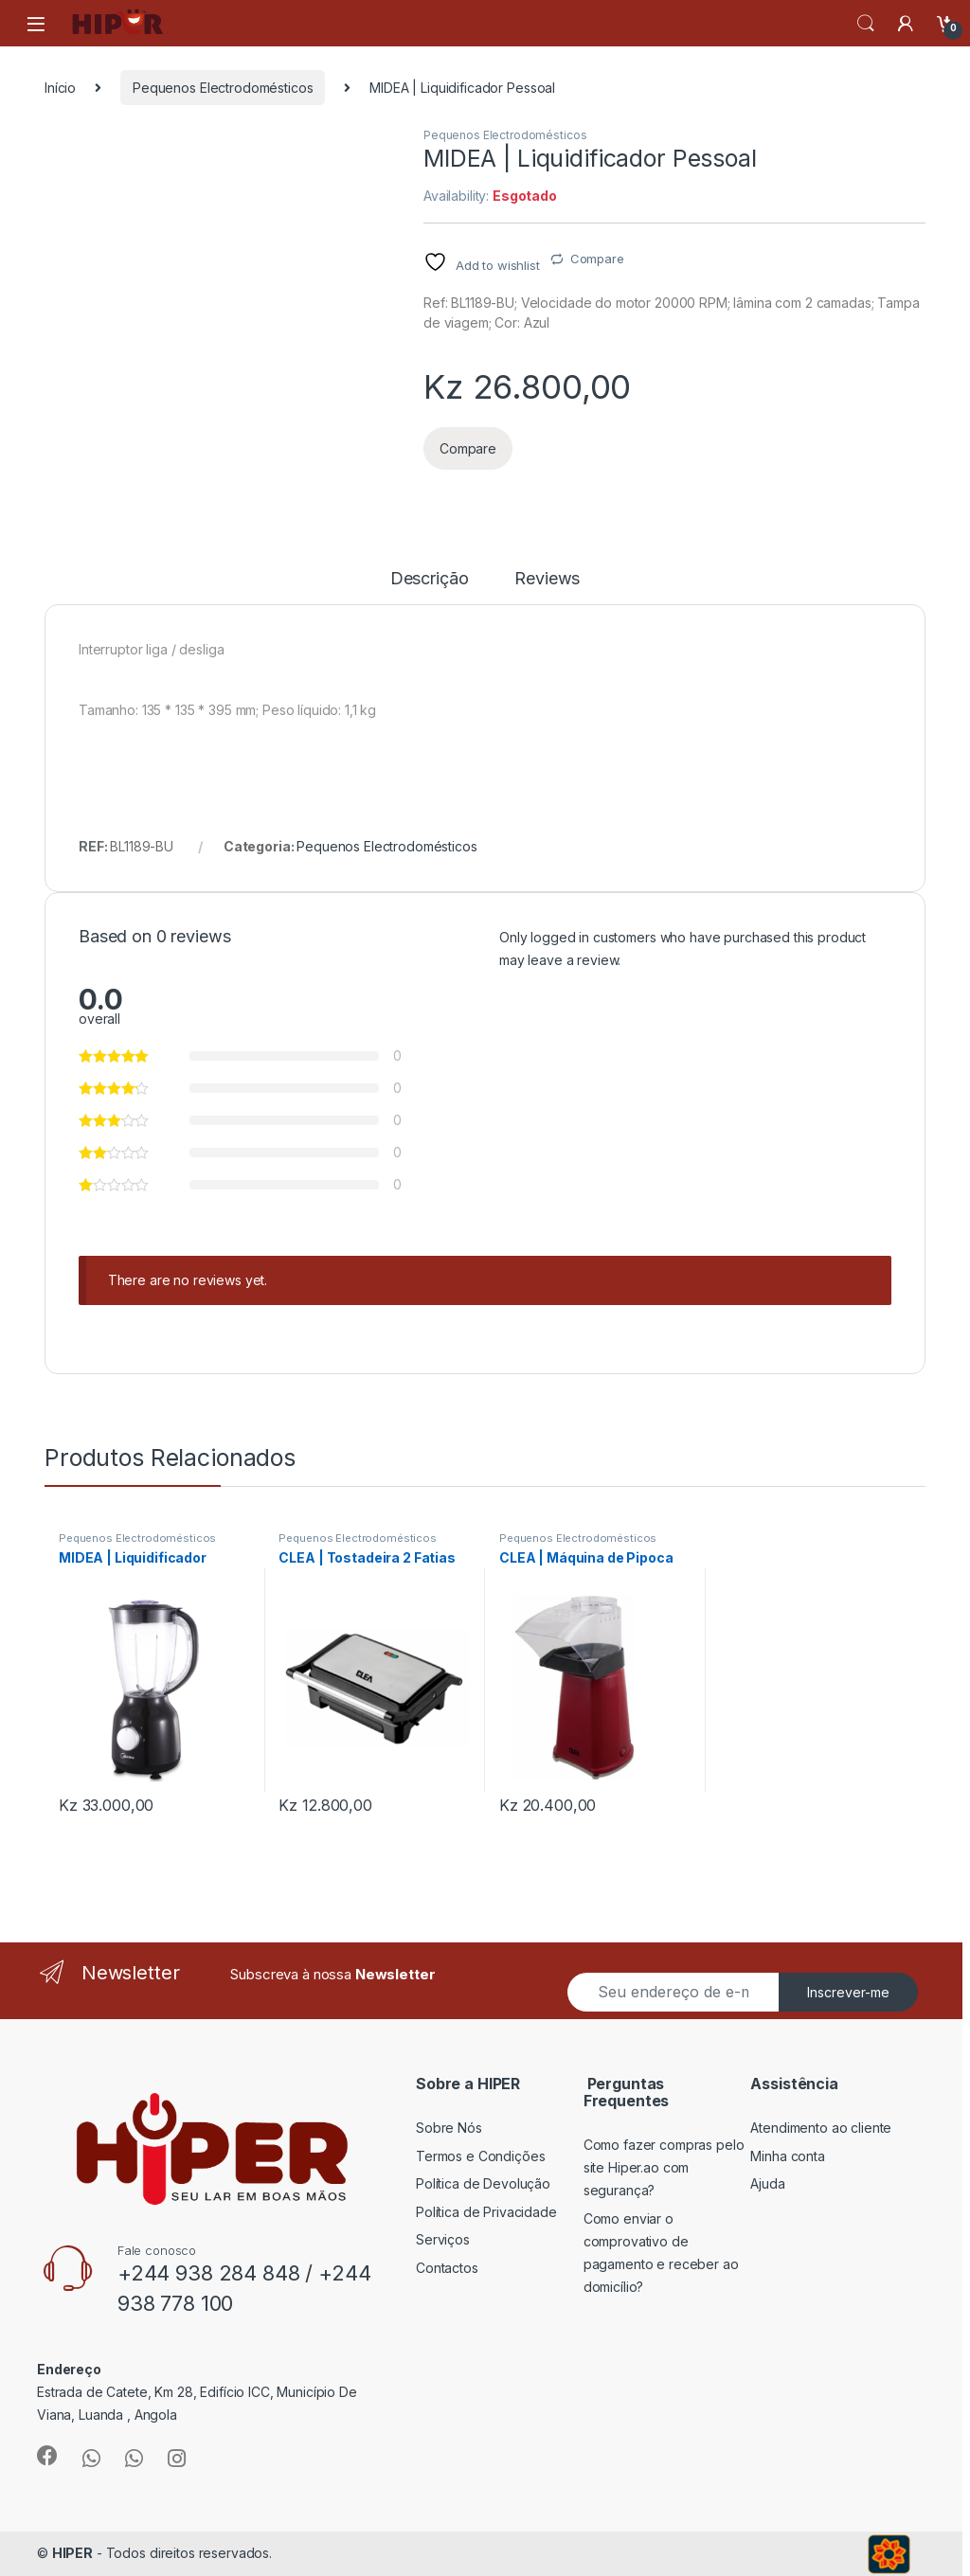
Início (60, 88)
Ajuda (767, 2183)
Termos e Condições (480, 2156)
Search (865, 23)
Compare (597, 258)
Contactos (447, 2268)
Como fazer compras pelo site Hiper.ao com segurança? (664, 2167)
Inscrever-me (848, 1992)
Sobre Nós (449, 2128)
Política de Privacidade (486, 2212)
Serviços (443, 2239)
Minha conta (787, 2156)
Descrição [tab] (429, 579)
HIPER (72, 2553)
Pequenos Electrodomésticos (223, 88)
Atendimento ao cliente (820, 2128)
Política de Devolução (483, 2183)
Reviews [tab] (547, 579)
